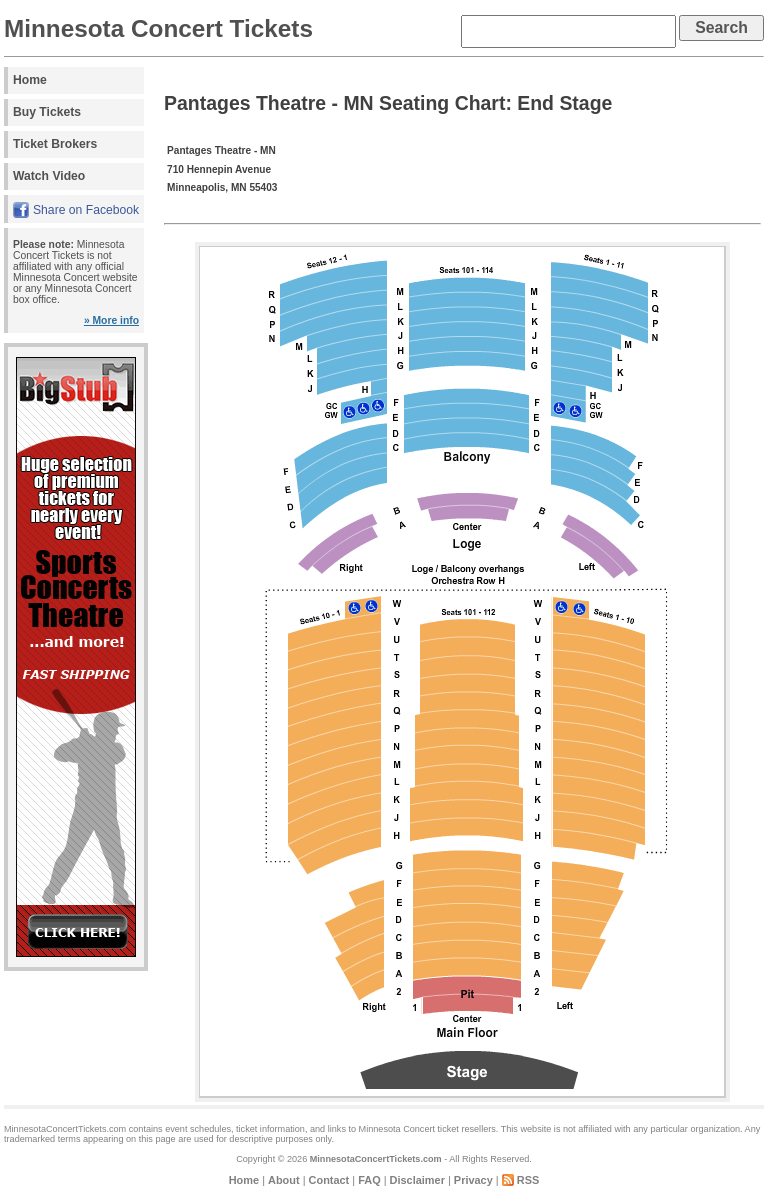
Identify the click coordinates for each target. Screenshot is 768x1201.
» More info (111, 320)
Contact (329, 1180)
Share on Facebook (86, 210)
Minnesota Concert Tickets (158, 28)
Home (30, 80)
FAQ (369, 1180)
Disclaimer (417, 1180)
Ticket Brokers (55, 144)
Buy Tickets (47, 112)
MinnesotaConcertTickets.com (376, 1159)
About (284, 1180)
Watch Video (49, 176)
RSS (528, 1180)
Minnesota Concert (397, 1129)
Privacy (473, 1180)
